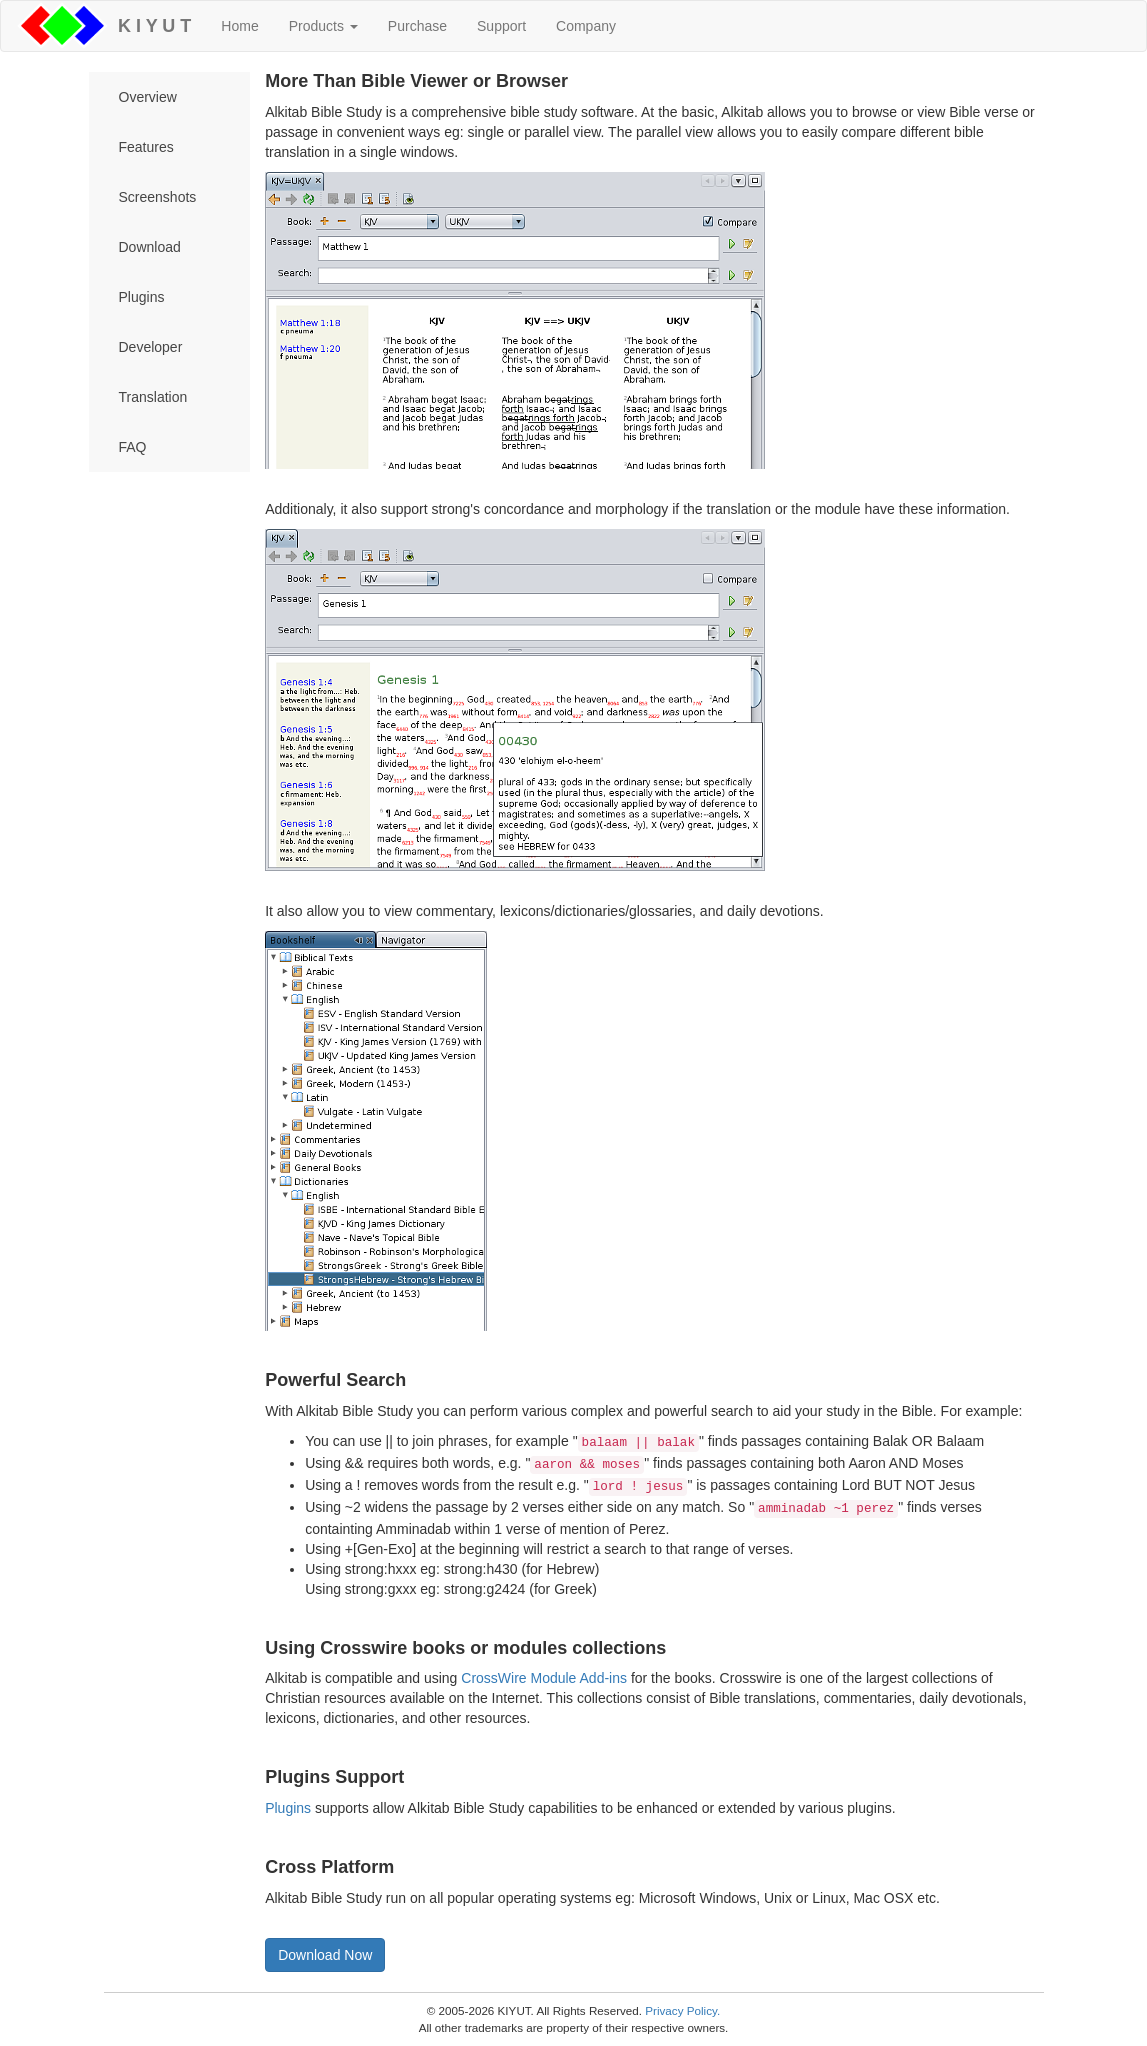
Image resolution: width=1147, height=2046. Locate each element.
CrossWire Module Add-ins (544, 1678)
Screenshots (158, 197)
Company (586, 26)
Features (146, 147)
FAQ (133, 447)
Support (501, 26)
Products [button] (323, 26)
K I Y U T (149, 26)
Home (239, 26)
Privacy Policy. (682, 2010)
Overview (148, 97)
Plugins (142, 297)
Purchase (417, 26)
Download (150, 247)
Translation (153, 397)
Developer (151, 347)
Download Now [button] (325, 1955)
